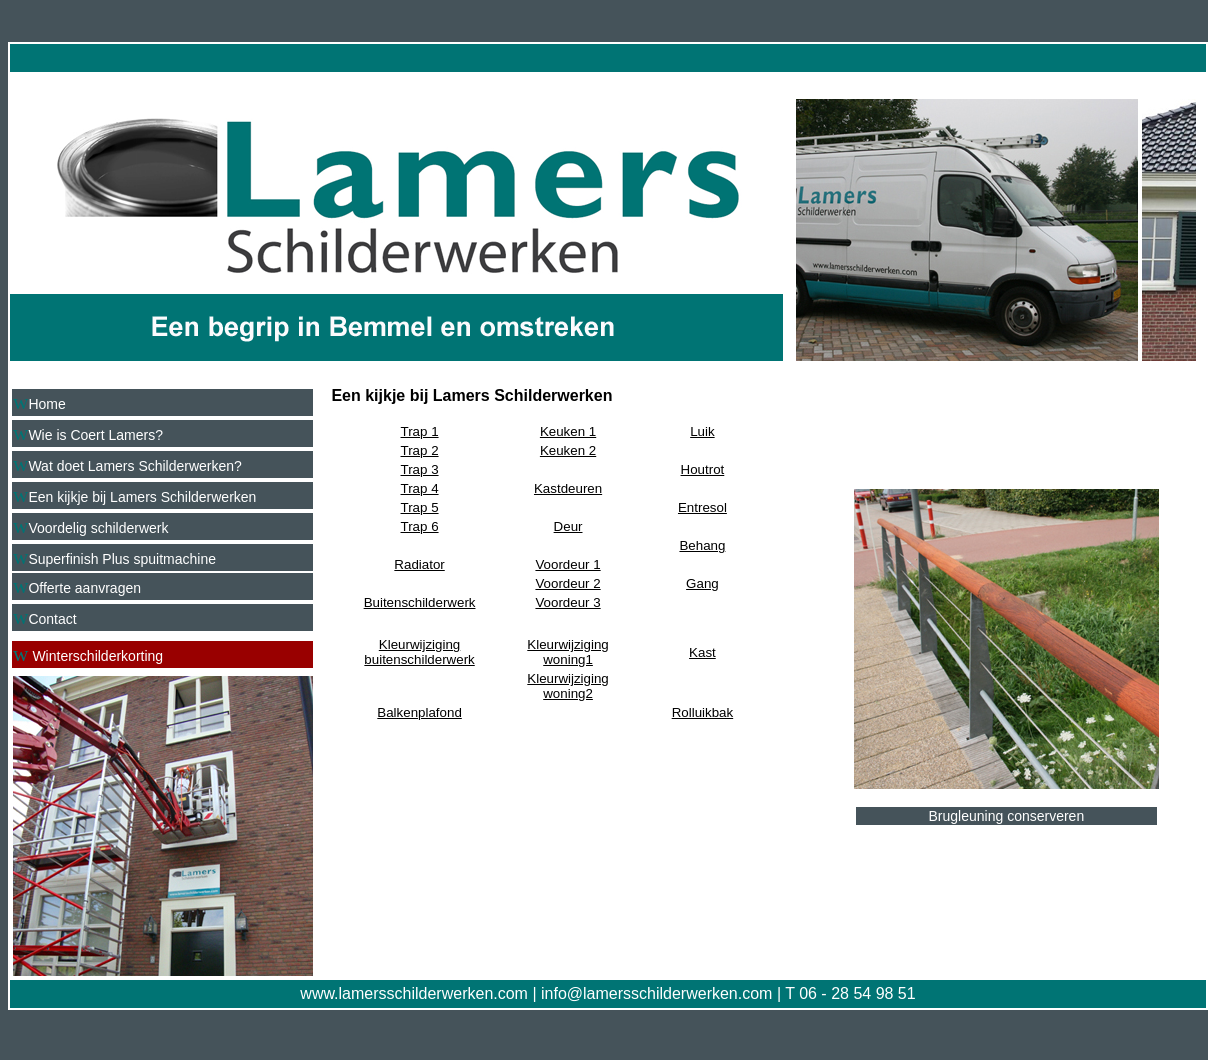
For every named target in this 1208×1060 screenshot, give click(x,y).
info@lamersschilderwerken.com (656, 993)
